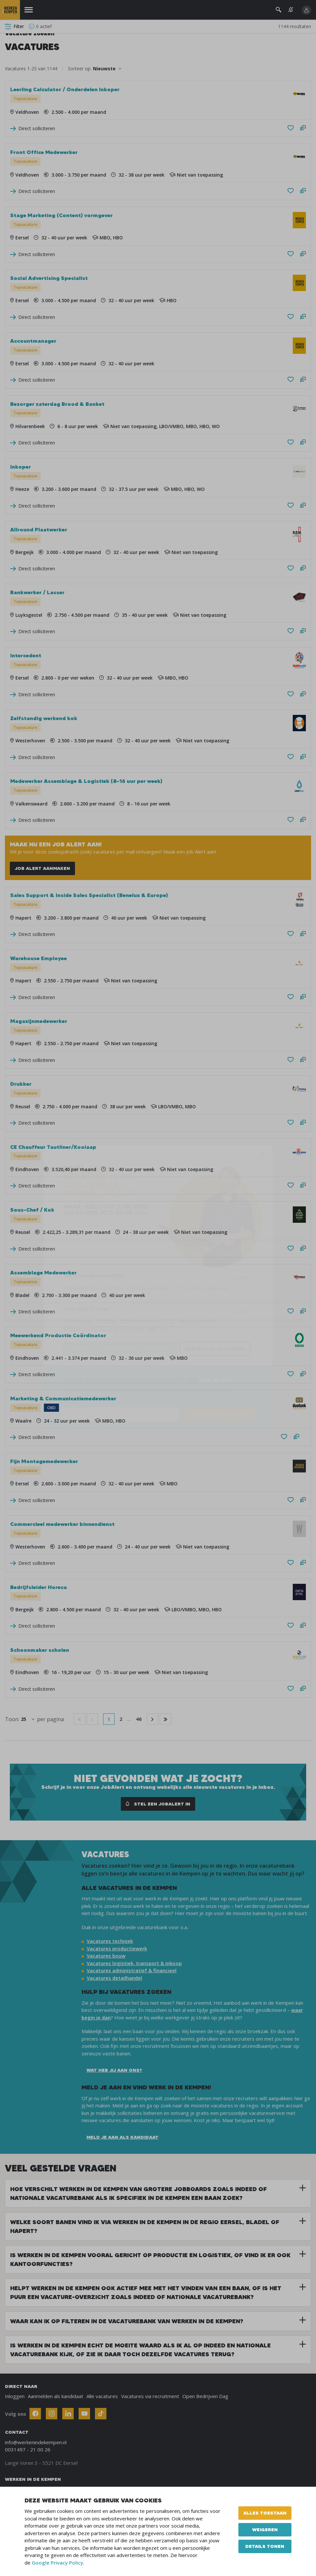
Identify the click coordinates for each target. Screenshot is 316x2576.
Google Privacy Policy (57, 2562)
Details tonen (264, 2546)
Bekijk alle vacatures (215, 1349)
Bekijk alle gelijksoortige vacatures (120, 1349)
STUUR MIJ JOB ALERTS (217, 1414)
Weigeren (265, 2530)
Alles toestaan (265, 2513)
